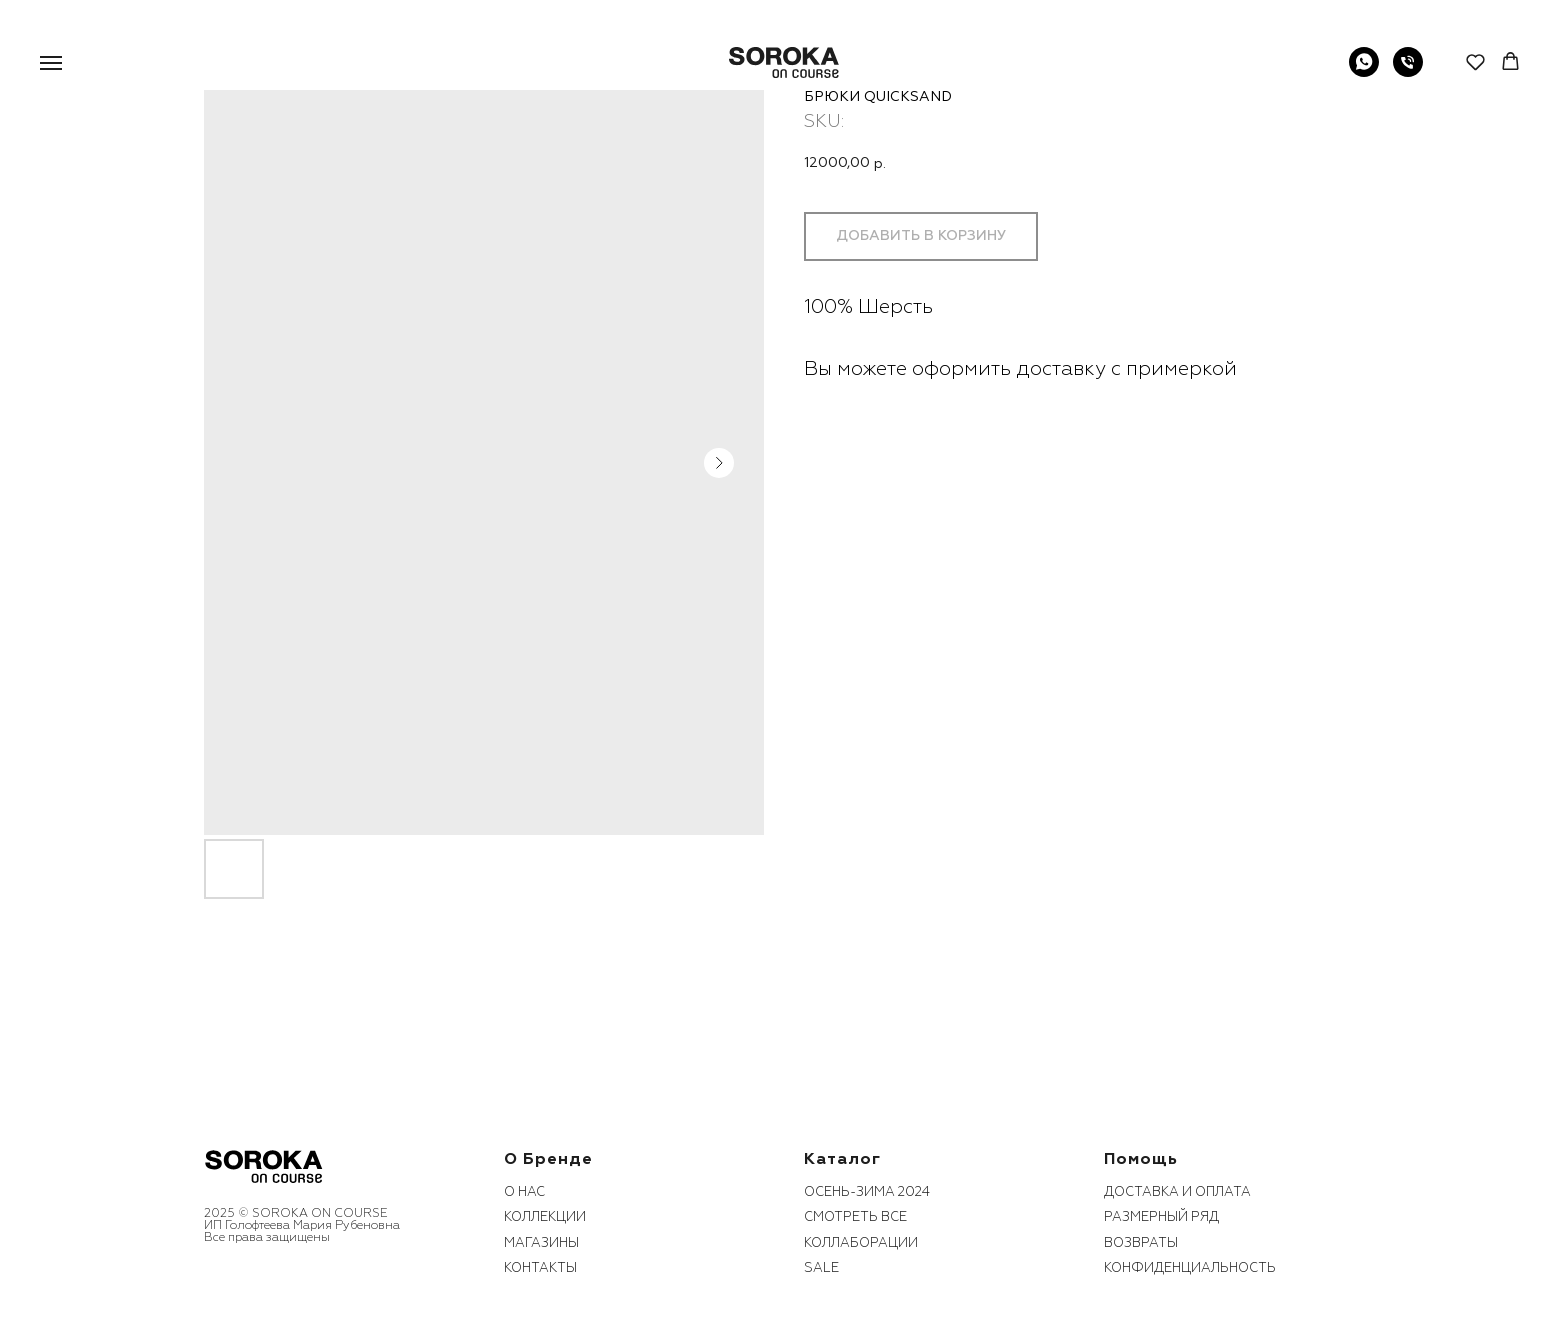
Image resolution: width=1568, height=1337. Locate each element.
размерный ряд (1161, 1217)
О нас (524, 1192)
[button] (1475, 61)
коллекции (545, 1217)
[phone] (1408, 71)
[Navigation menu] (51, 63)
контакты (540, 1268)
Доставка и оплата (1177, 1192)
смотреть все (855, 1217)
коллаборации (861, 1243)
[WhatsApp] (1364, 71)
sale (821, 1268)
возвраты (1141, 1243)
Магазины (541, 1243)
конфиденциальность (1190, 1268)
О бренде (548, 1159)
